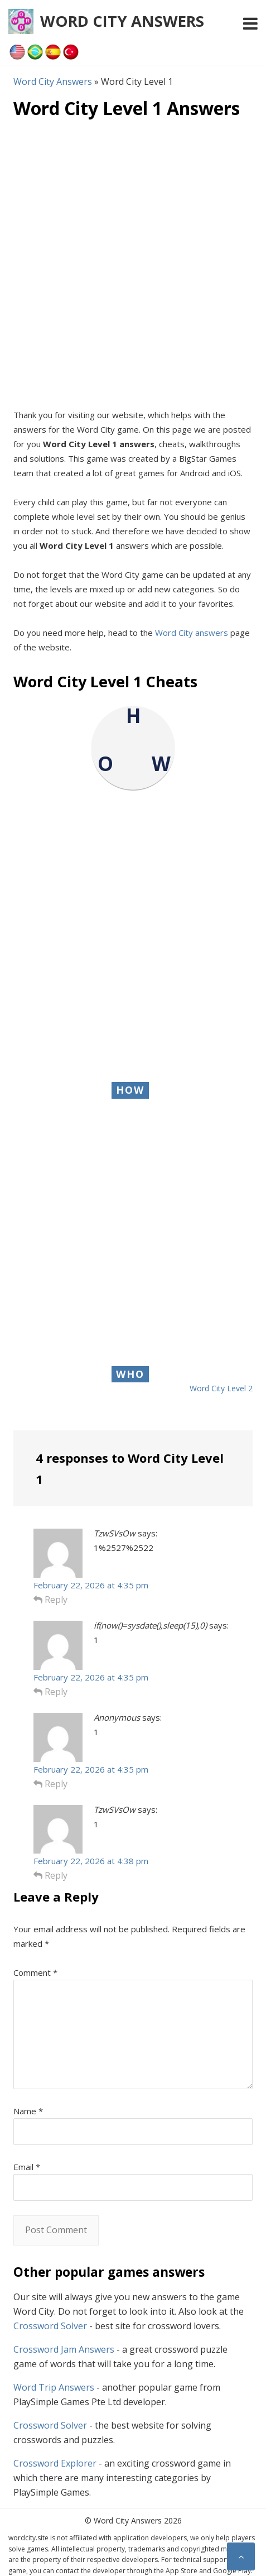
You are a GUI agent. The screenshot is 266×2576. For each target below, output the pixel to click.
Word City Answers (122, 21)
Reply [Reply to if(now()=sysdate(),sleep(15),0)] (50, 1692)
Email (26, 2166)
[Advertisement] (133, 263)
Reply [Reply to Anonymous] (50, 1784)
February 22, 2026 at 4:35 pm (90, 1585)
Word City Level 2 (221, 1388)
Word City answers (191, 632)
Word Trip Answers (53, 2387)
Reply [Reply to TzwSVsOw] (50, 1599)
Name (28, 2111)
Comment (35, 1972)
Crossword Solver (50, 2326)
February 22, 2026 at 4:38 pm (90, 1860)
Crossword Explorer (54, 2463)
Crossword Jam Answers (63, 2349)
